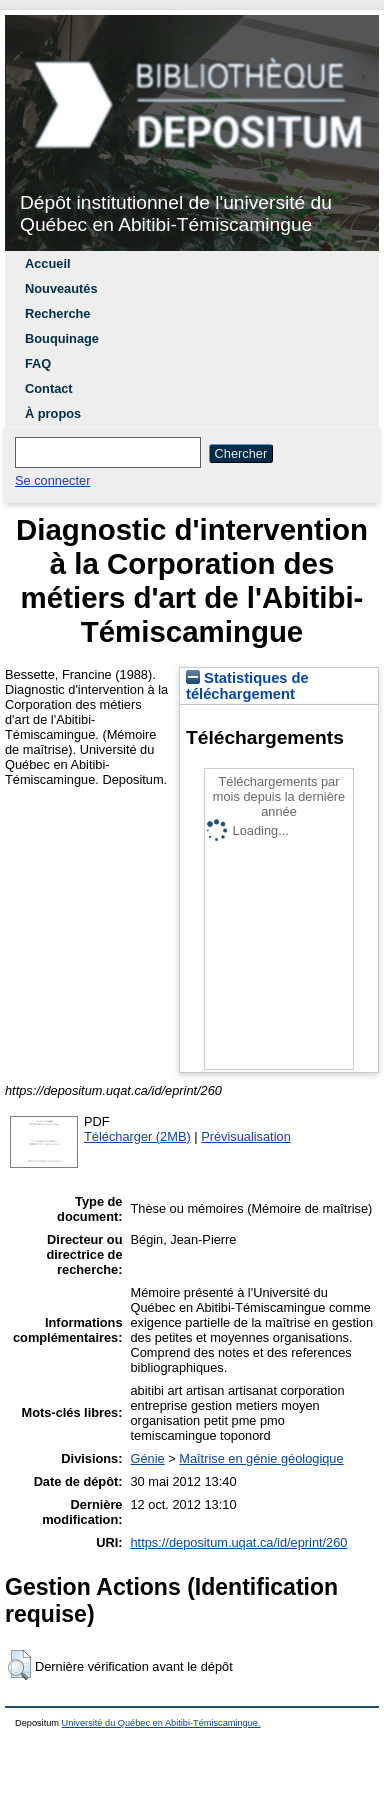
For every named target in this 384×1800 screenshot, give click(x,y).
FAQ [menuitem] (38, 363)
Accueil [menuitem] (48, 263)
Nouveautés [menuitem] (61, 288)
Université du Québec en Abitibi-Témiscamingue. (161, 1723)
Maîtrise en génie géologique (261, 1458)
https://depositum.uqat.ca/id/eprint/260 (239, 1542)
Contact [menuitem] (49, 388)
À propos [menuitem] (53, 413)
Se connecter (52, 480)
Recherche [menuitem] (57, 313)
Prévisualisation (246, 1136)
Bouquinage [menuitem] (62, 338)
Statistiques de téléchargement (247, 686)
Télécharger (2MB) (137, 1136)
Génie (148, 1458)
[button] (19, 1665)
